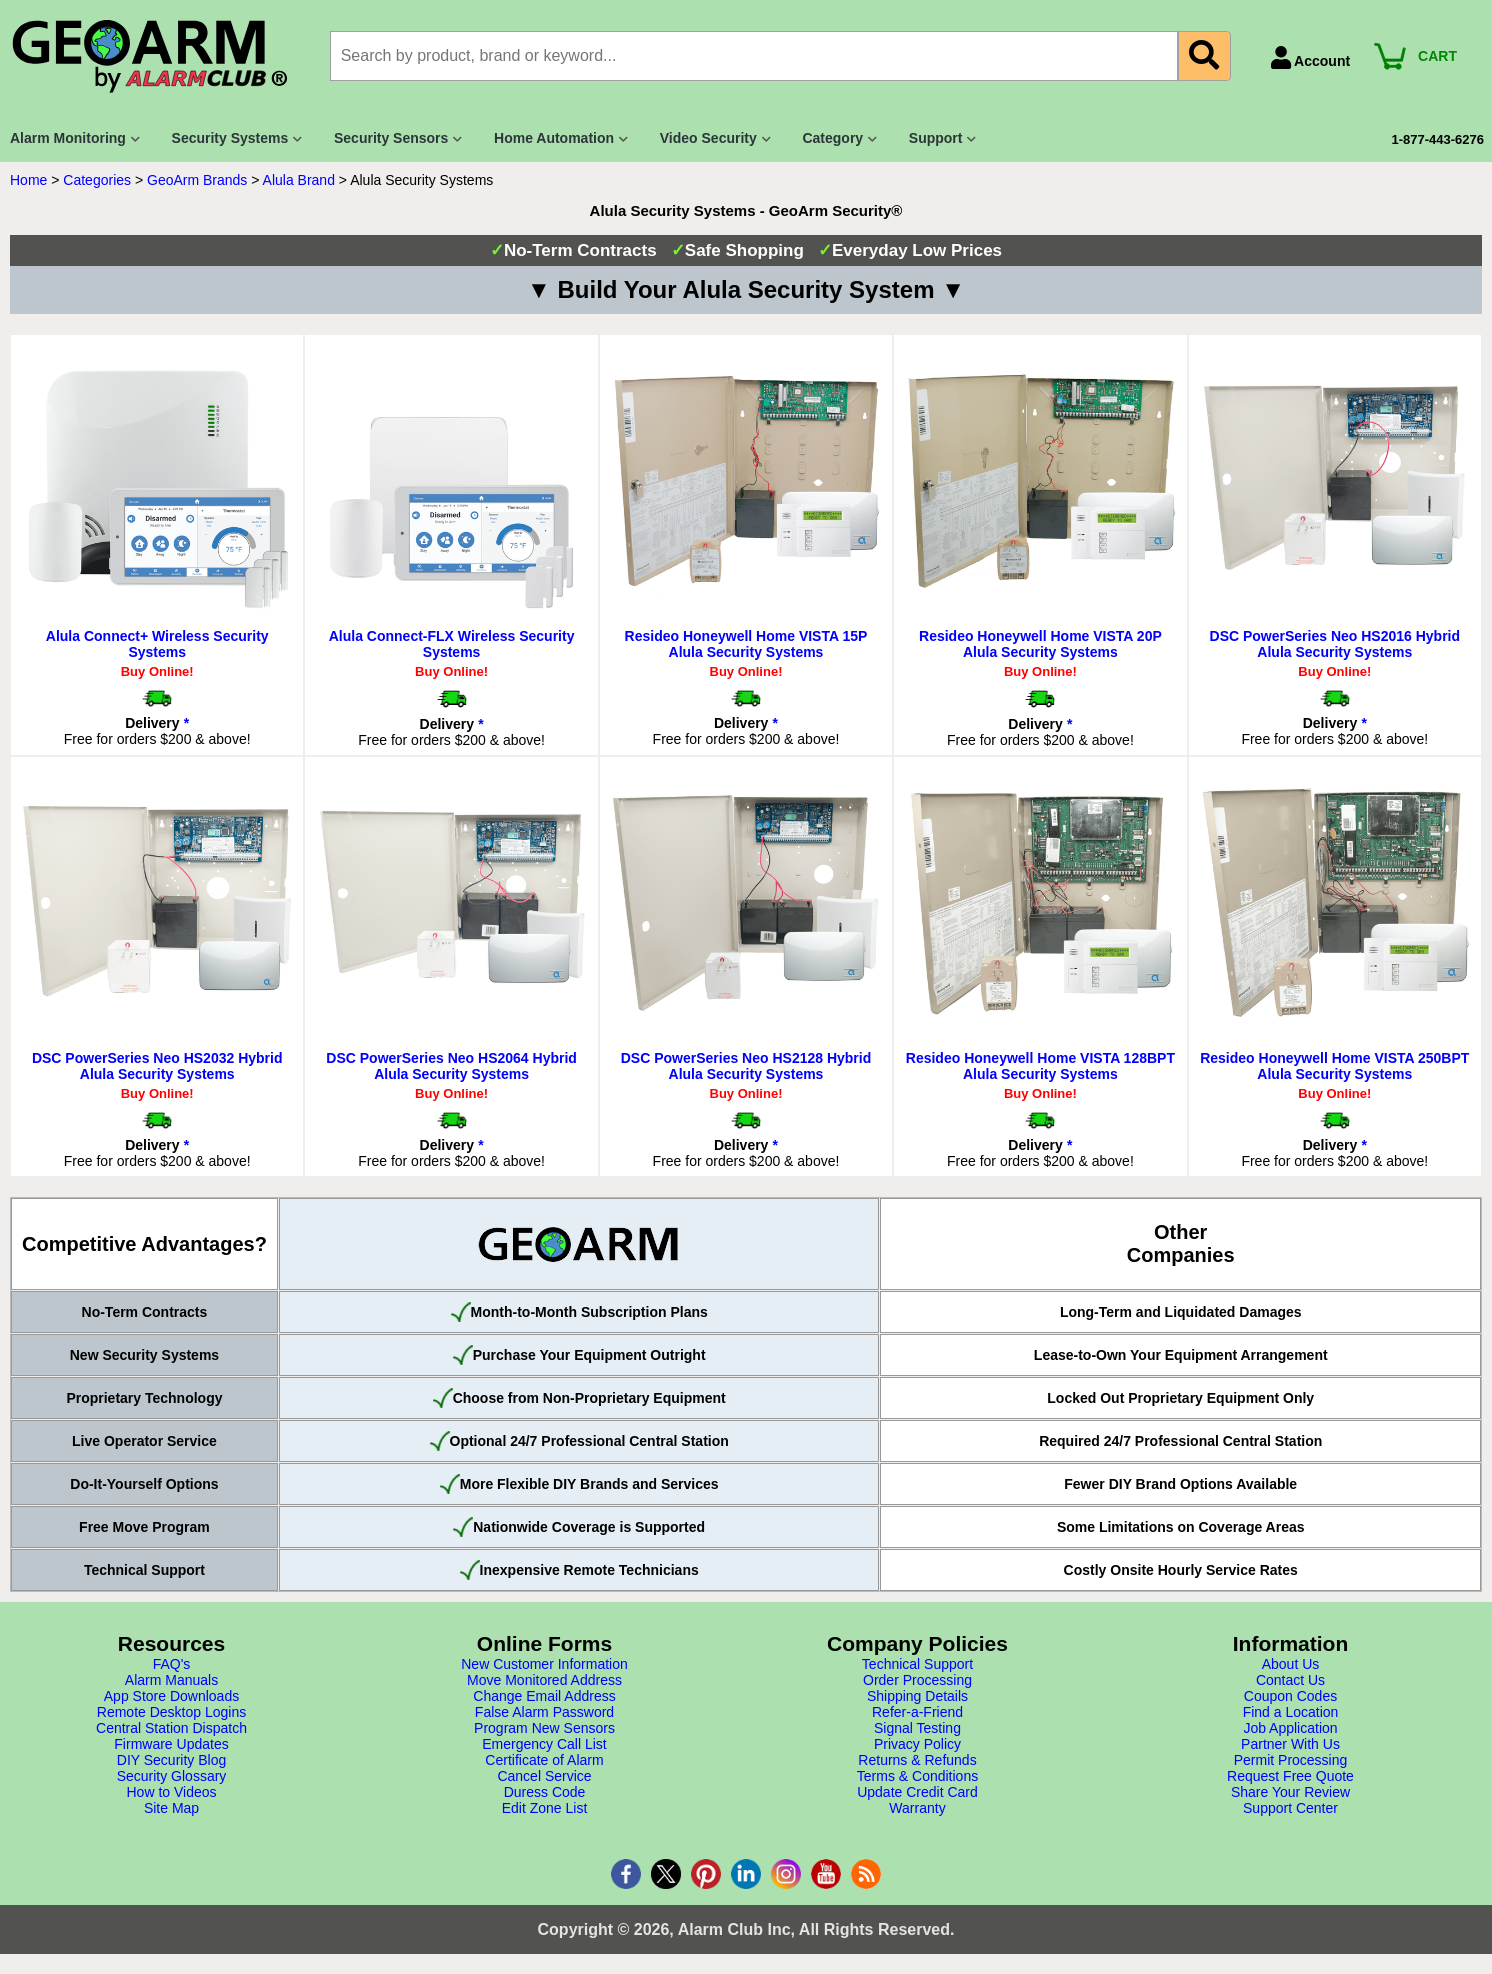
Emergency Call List (544, 1744)
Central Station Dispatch (171, 1728)
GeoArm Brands (197, 180)
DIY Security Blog (171, 1760)
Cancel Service (544, 1776)
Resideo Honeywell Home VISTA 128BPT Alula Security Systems (1040, 1066)
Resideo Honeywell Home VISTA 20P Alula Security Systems (1040, 644)
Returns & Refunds (917, 1760)
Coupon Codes (1290, 1696)
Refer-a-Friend (917, 1712)
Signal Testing (917, 1728)
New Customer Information (544, 1664)
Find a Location (1291, 1712)
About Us (1291, 1664)
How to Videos (171, 1792)
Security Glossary (172, 1776)
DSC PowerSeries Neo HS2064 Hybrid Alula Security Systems (451, 1066)
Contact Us (1290, 1680)
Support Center (1290, 1808)
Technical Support (917, 1664)
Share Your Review (1290, 1792)
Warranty (917, 1808)
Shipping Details (917, 1696)
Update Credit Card (917, 1792)
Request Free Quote (1290, 1776)
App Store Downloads (171, 1696)
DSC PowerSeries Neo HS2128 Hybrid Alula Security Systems (746, 1066)
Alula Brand (299, 180)
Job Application (1290, 1728)
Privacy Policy (917, 1744)
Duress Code (545, 1792)
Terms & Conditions (917, 1776)
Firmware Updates (171, 1744)
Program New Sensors (544, 1728)
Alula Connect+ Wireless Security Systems (157, 644)
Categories (97, 180)
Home (28, 180)
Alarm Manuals (171, 1680)
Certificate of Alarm (544, 1760)
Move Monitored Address (544, 1680)
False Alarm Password (544, 1712)
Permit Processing (1291, 1760)
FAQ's (172, 1664)
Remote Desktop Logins (171, 1712)
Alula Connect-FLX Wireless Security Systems (452, 644)
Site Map (171, 1808)
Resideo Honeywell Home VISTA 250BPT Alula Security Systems (1334, 1066)
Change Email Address (544, 1696)
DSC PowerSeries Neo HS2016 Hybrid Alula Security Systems (1335, 644)
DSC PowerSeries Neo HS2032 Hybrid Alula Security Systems (157, 1066)
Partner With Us (1290, 1744)
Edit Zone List (545, 1808)
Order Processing (917, 1680)
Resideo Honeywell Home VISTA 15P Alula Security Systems (746, 644)
